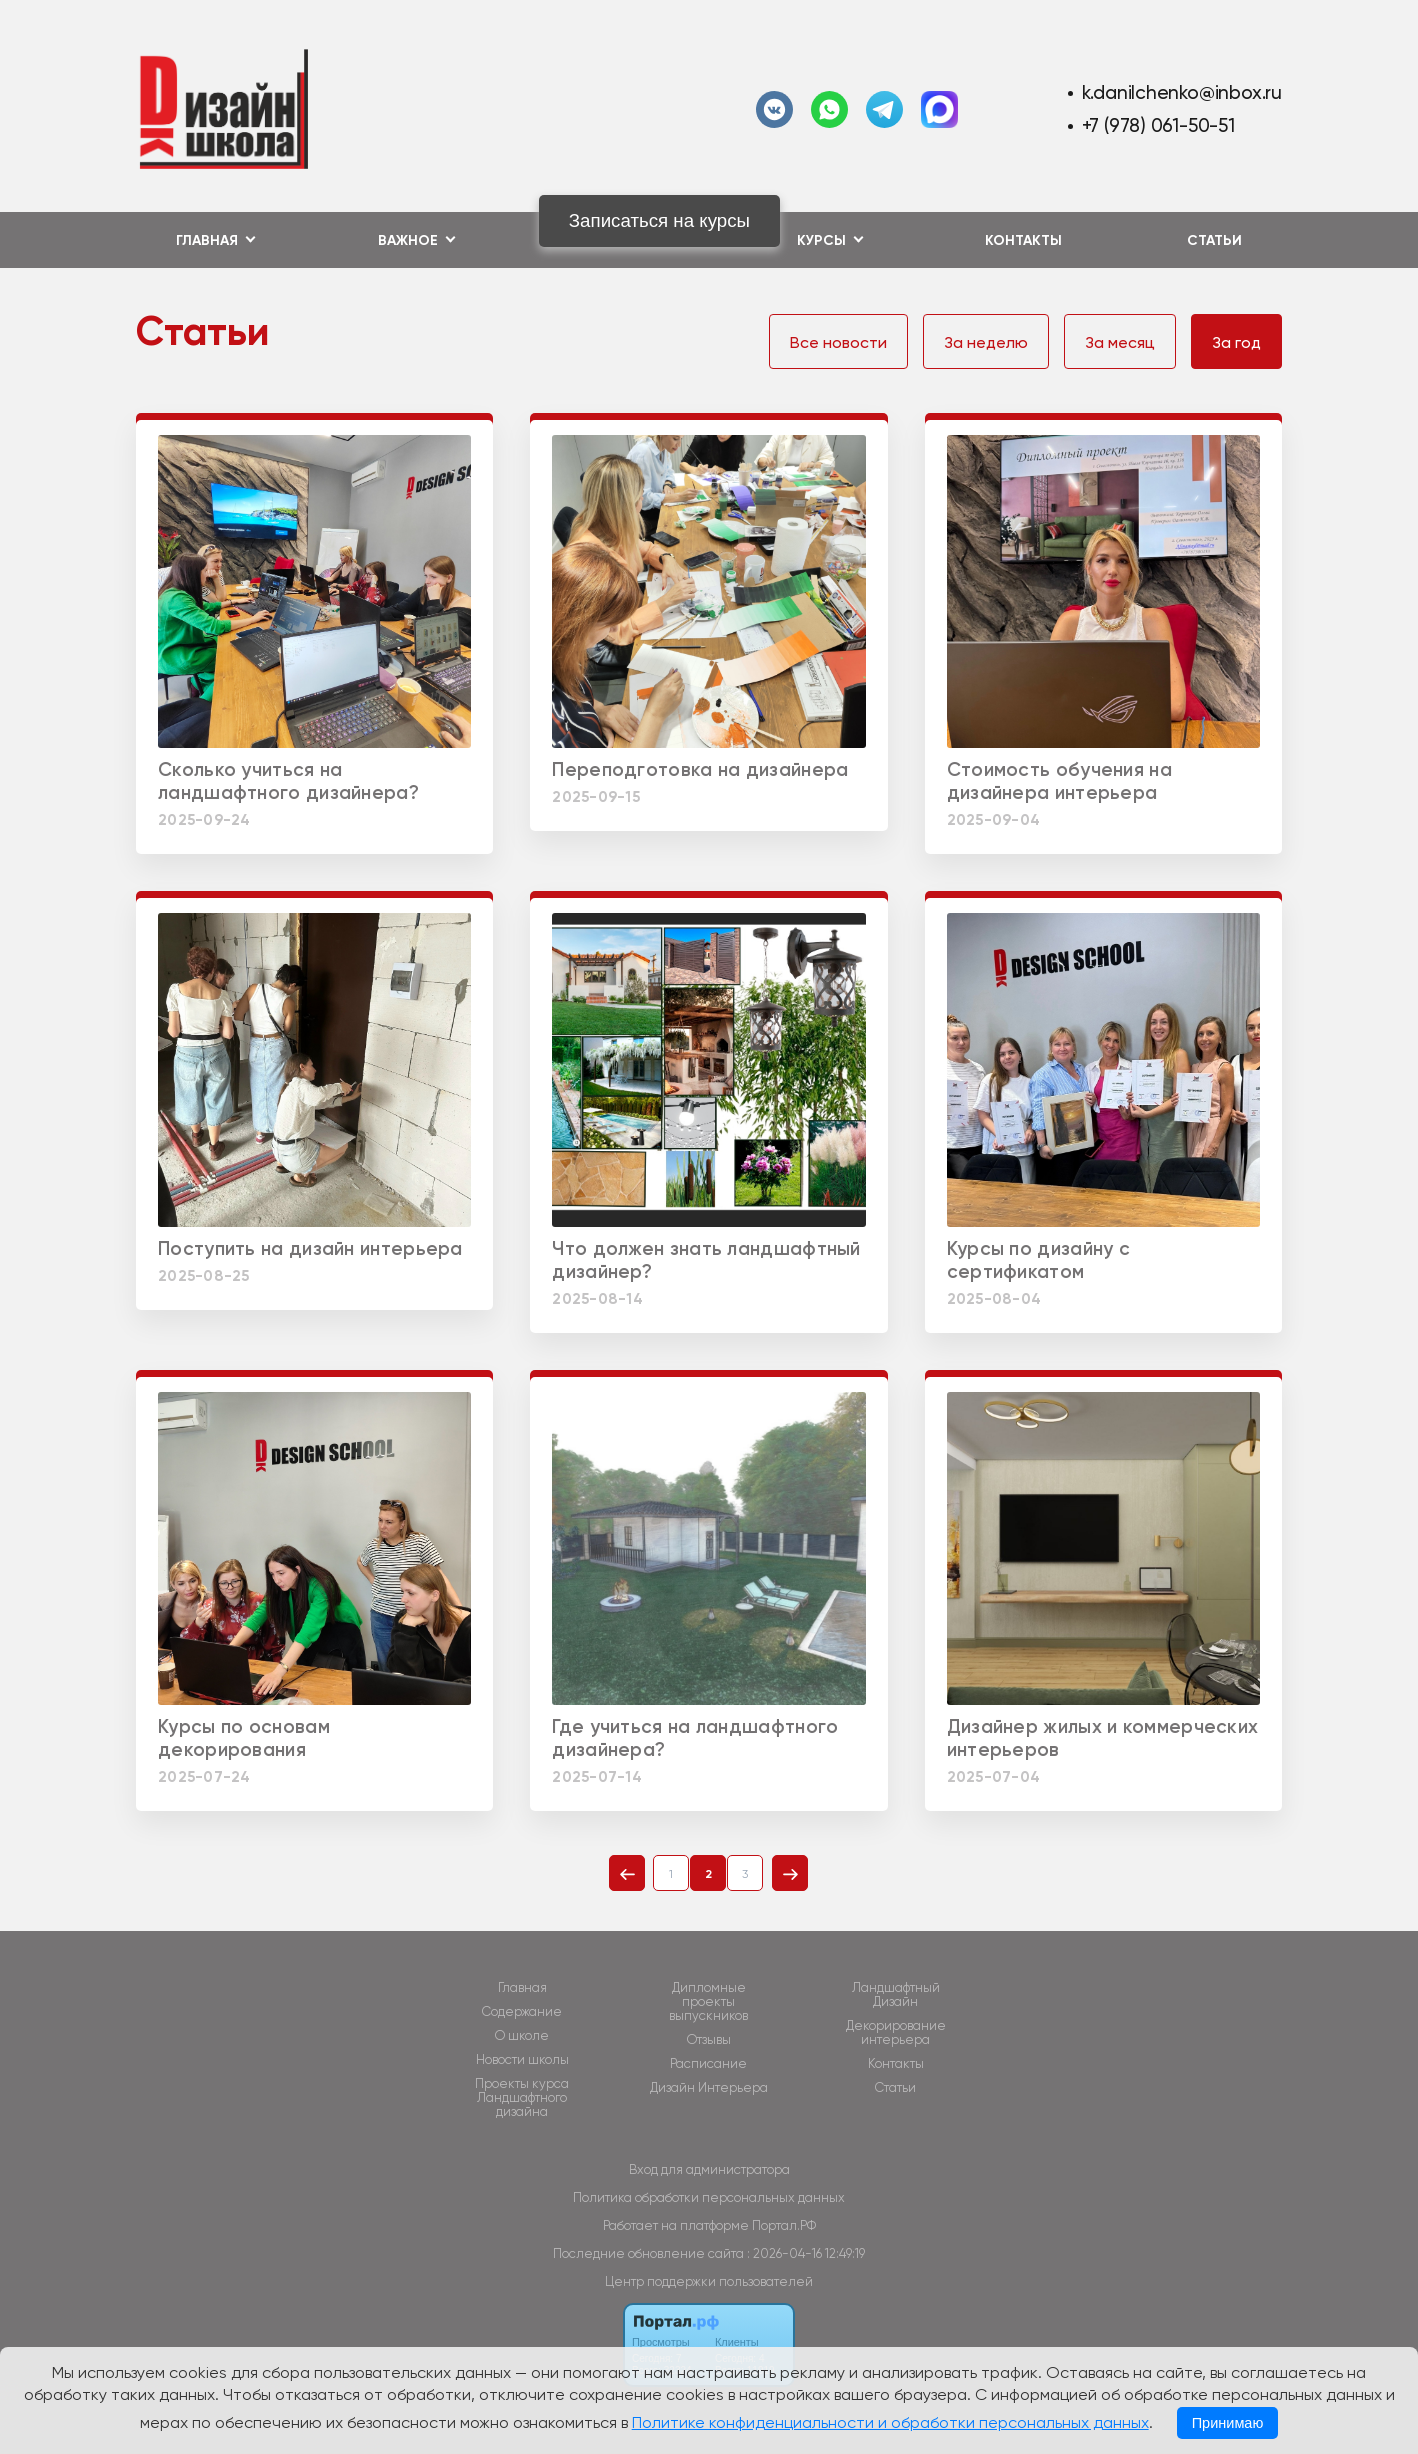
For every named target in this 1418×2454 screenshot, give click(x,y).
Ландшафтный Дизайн (896, 1995)
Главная (522, 1988)
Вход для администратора (709, 2169)
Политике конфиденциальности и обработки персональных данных (890, 2422)
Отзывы (709, 2040)
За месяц (1120, 342)
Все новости (838, 342)
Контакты (1023, 240)
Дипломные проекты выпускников (708, 2002)
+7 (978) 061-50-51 (1158, 125)
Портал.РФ (784, 2225)
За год (1236, 342)
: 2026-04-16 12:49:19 (806, 2253)
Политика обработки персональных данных (709, 2197)
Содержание (522, 2012)
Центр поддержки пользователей (709, 2281)
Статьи (1214, 240)
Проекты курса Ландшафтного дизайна (522, 2098)
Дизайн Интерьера (709, 2088)
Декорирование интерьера (896, 2033)
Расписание (708, 2064)
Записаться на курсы (659, 220)
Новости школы (522, 2060)
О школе (522, 2036)
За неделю (986, 342)
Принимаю (1228, 2423)
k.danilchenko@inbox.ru (1182, 92)
